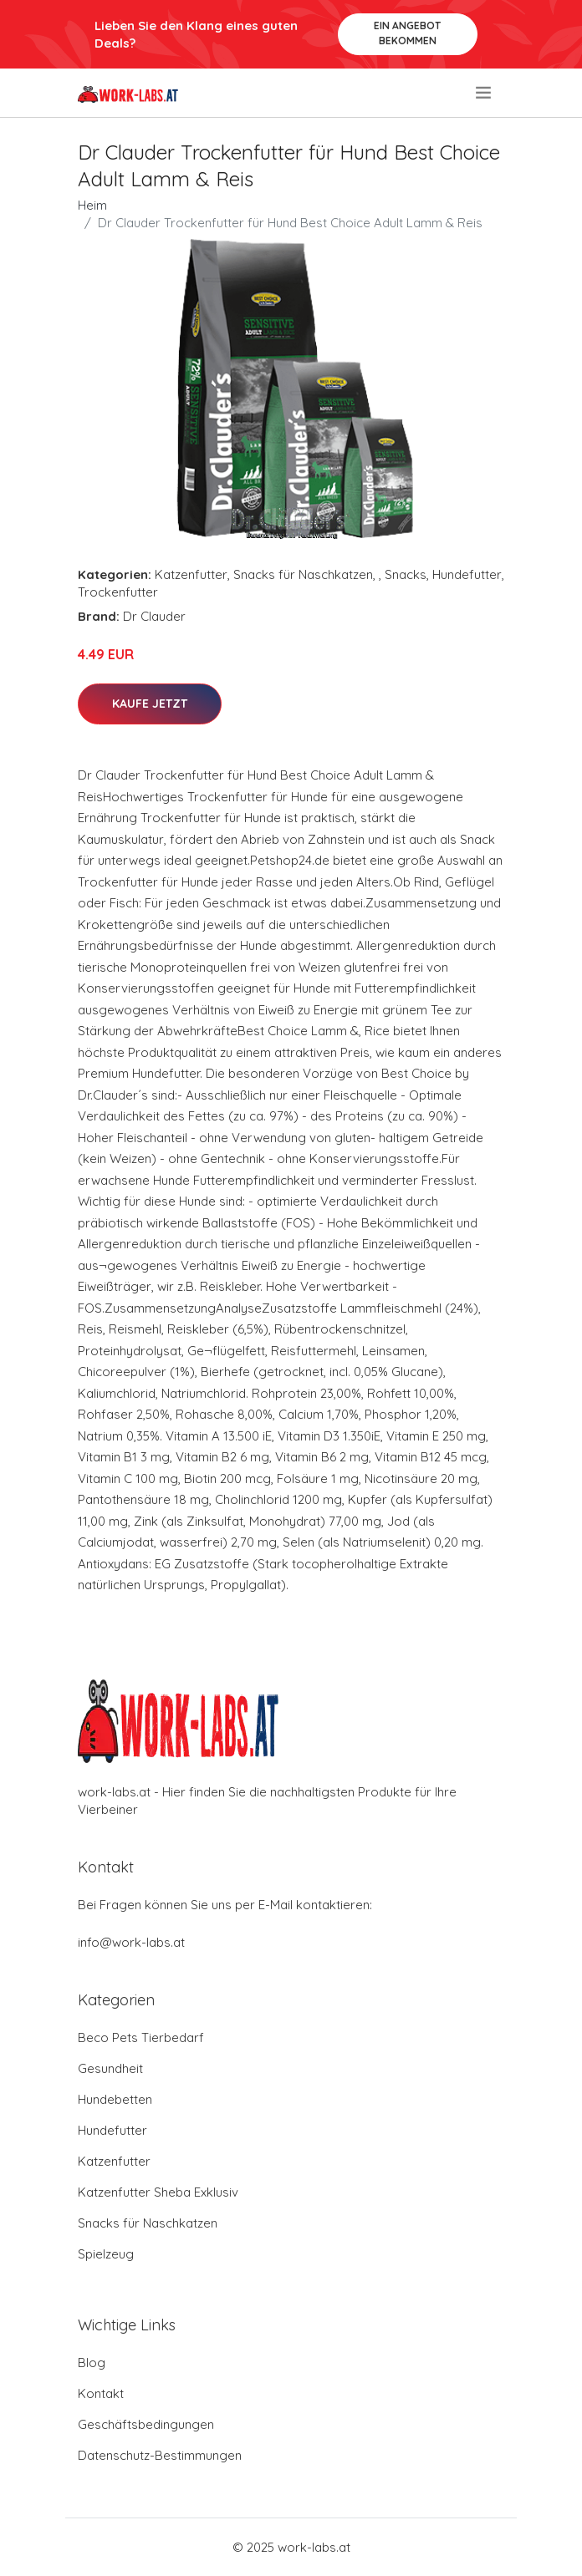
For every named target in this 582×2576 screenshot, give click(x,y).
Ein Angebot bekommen (407, 33)
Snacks (405, 574)
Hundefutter (467, 574)
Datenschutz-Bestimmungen (160, 2455)
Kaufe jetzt (149, 703)
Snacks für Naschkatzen (303, 574)
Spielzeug (106, 2254)
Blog (91, 2362)
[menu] (484, 92)
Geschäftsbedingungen (146, 2424)
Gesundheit (110, 2068)
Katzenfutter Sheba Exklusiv (158, 2192)
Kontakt (101, 2393)
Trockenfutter (118, 592)
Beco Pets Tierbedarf (141, 2037)
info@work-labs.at (131, 1942)
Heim (92, 205)
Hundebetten (115, 2099)
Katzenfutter (191, 574)
